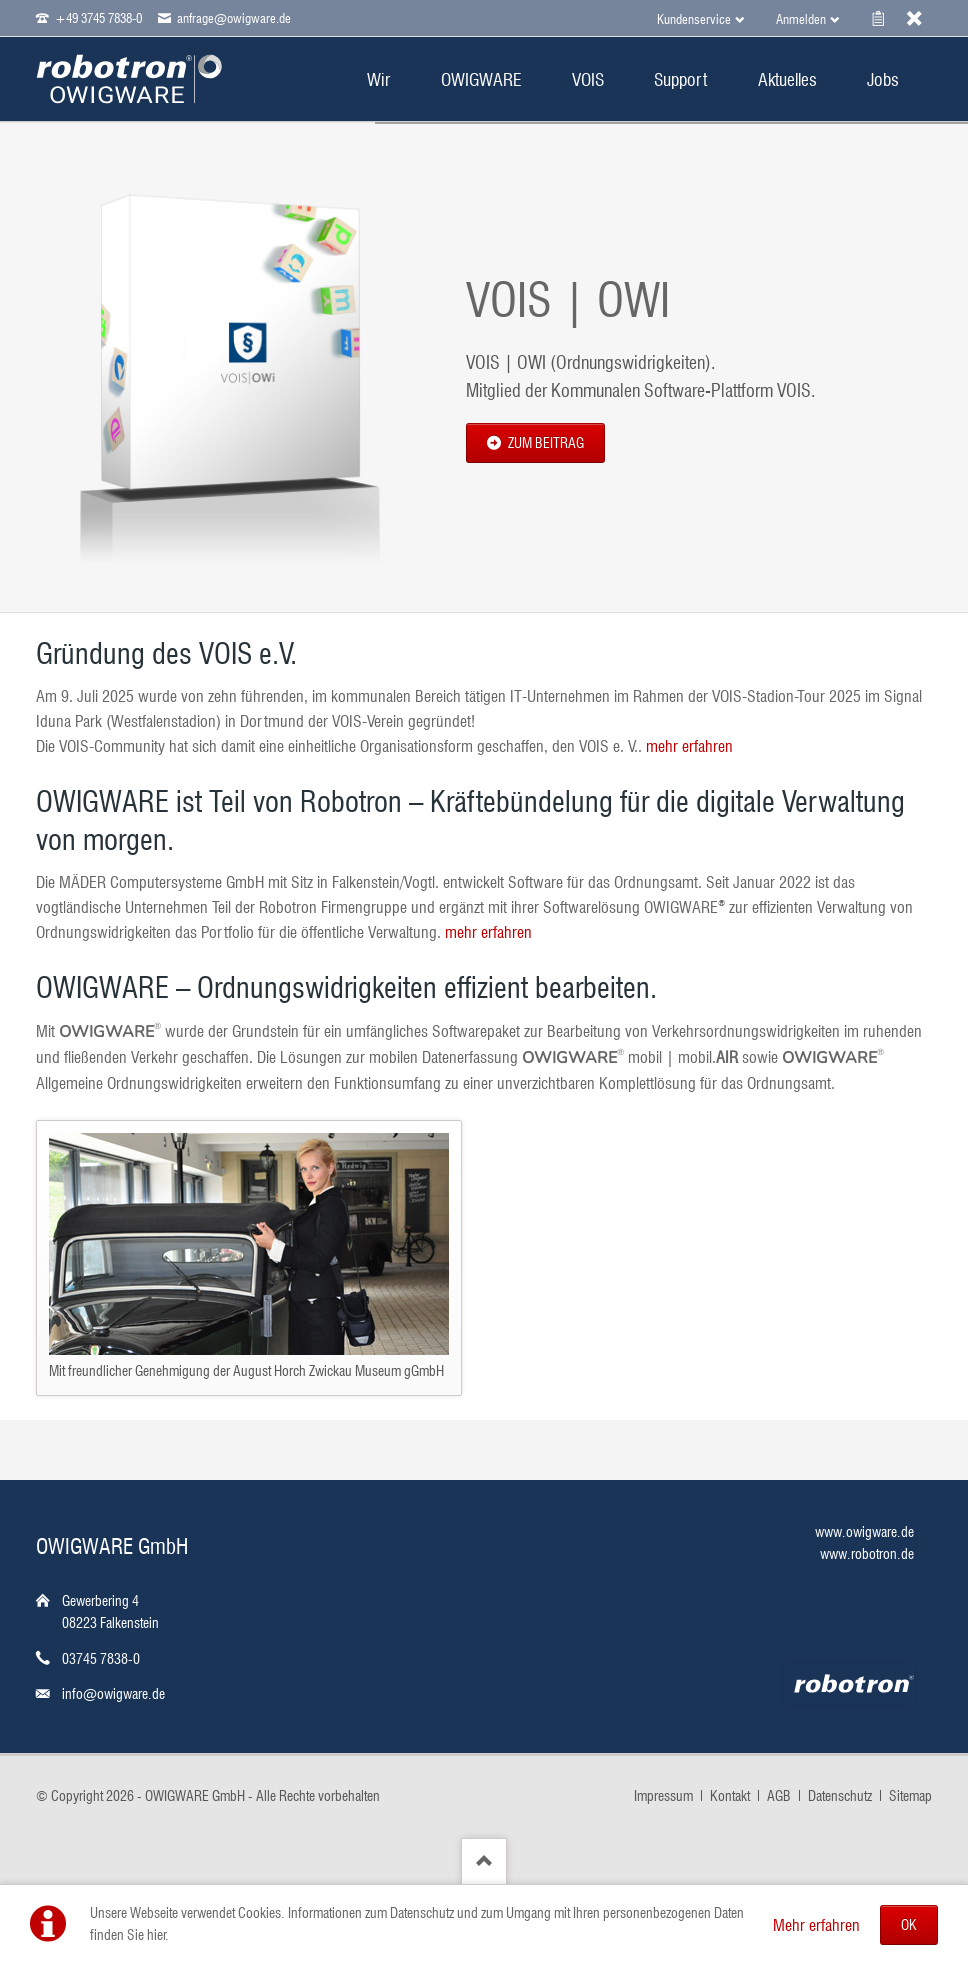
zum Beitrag (544, 443)
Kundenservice (694, 19)
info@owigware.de (113, 1694)
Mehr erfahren (816, 1925)
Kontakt (730, 1796)
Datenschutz (840, 1796)
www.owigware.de (864, 1532)
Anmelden (801, 19)
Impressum (663, 1796)
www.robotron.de (867, 1554)
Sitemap (910, 1796)
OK (909, 1925)
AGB (779, 1796)
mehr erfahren (689, 746)
